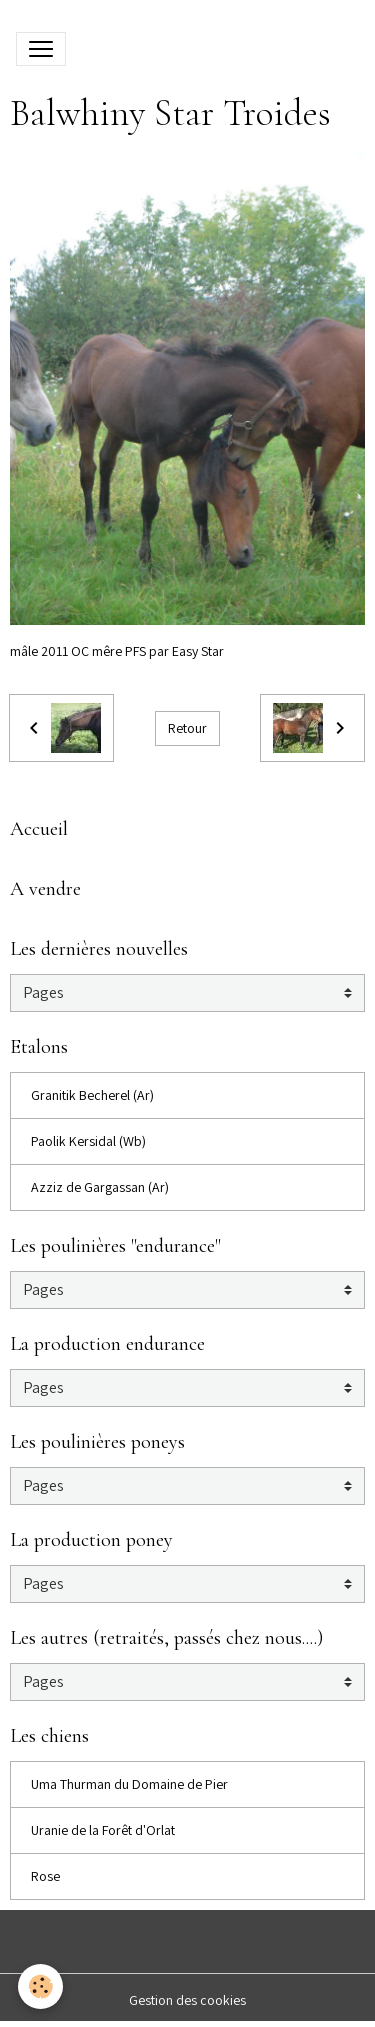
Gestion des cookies (187, 2000)
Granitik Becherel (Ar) (92, 1095)
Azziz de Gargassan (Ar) (100, 1187)
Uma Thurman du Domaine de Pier (129, 1784)
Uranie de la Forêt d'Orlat (103, 1830)
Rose (45, 1876)
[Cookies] (40, 1986)
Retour (187, 728)
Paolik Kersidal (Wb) (88, 1141)
